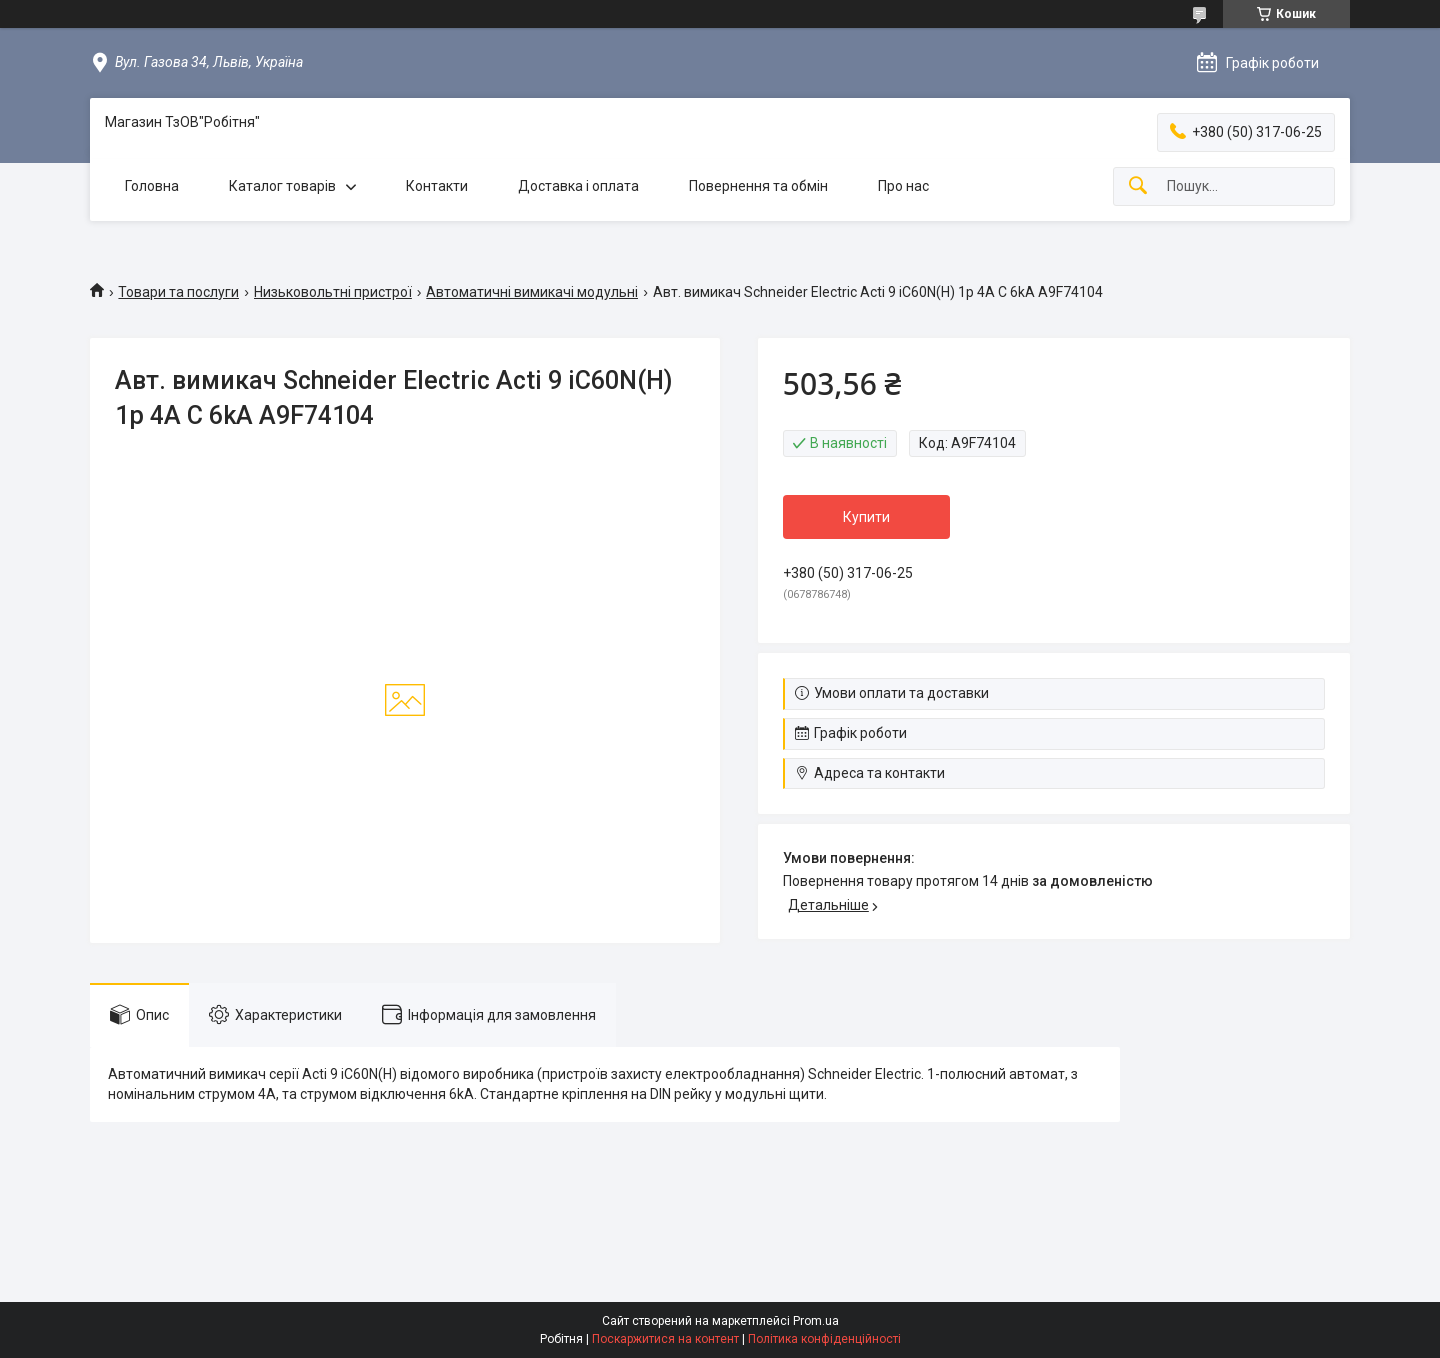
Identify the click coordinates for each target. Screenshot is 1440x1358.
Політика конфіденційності (824, 1339)
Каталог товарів (282, 186)
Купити (866, 517)
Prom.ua (816, 1321)
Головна (152, 186)
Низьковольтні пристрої (333, 292)
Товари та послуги (178, 292)
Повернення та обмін (758, 186)
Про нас (903, 186)
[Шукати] (1138, 186)
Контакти (437, 186)
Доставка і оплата (578, 186)
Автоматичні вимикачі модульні (532, 292)
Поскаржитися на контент (665, 1339)
